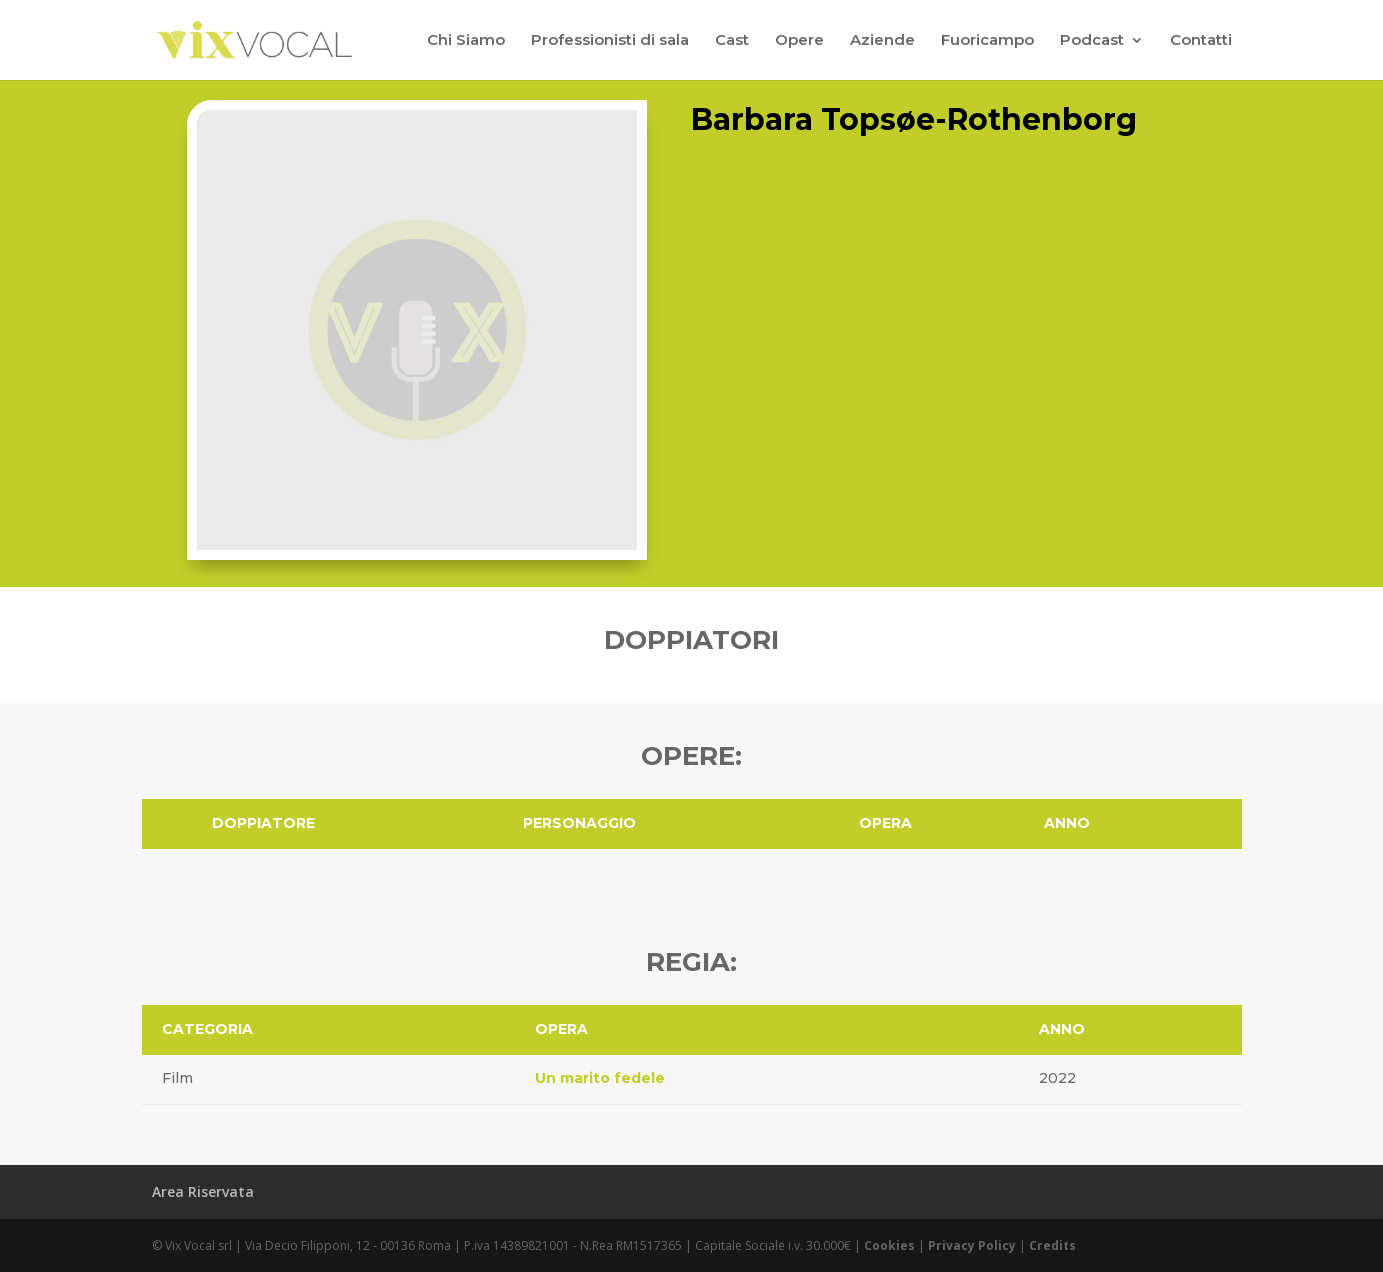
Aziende (882, 41)
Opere (799, 41)
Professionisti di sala (610, 41)
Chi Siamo (466, 41)
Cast (732, 41)
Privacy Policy (972, 1245)
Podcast (1092, 41)
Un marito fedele (600, 1078)
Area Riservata (203, 1191)
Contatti (1201, 41)
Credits (1052, 1245)
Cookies (889, 1245)
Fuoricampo (987, 41)
